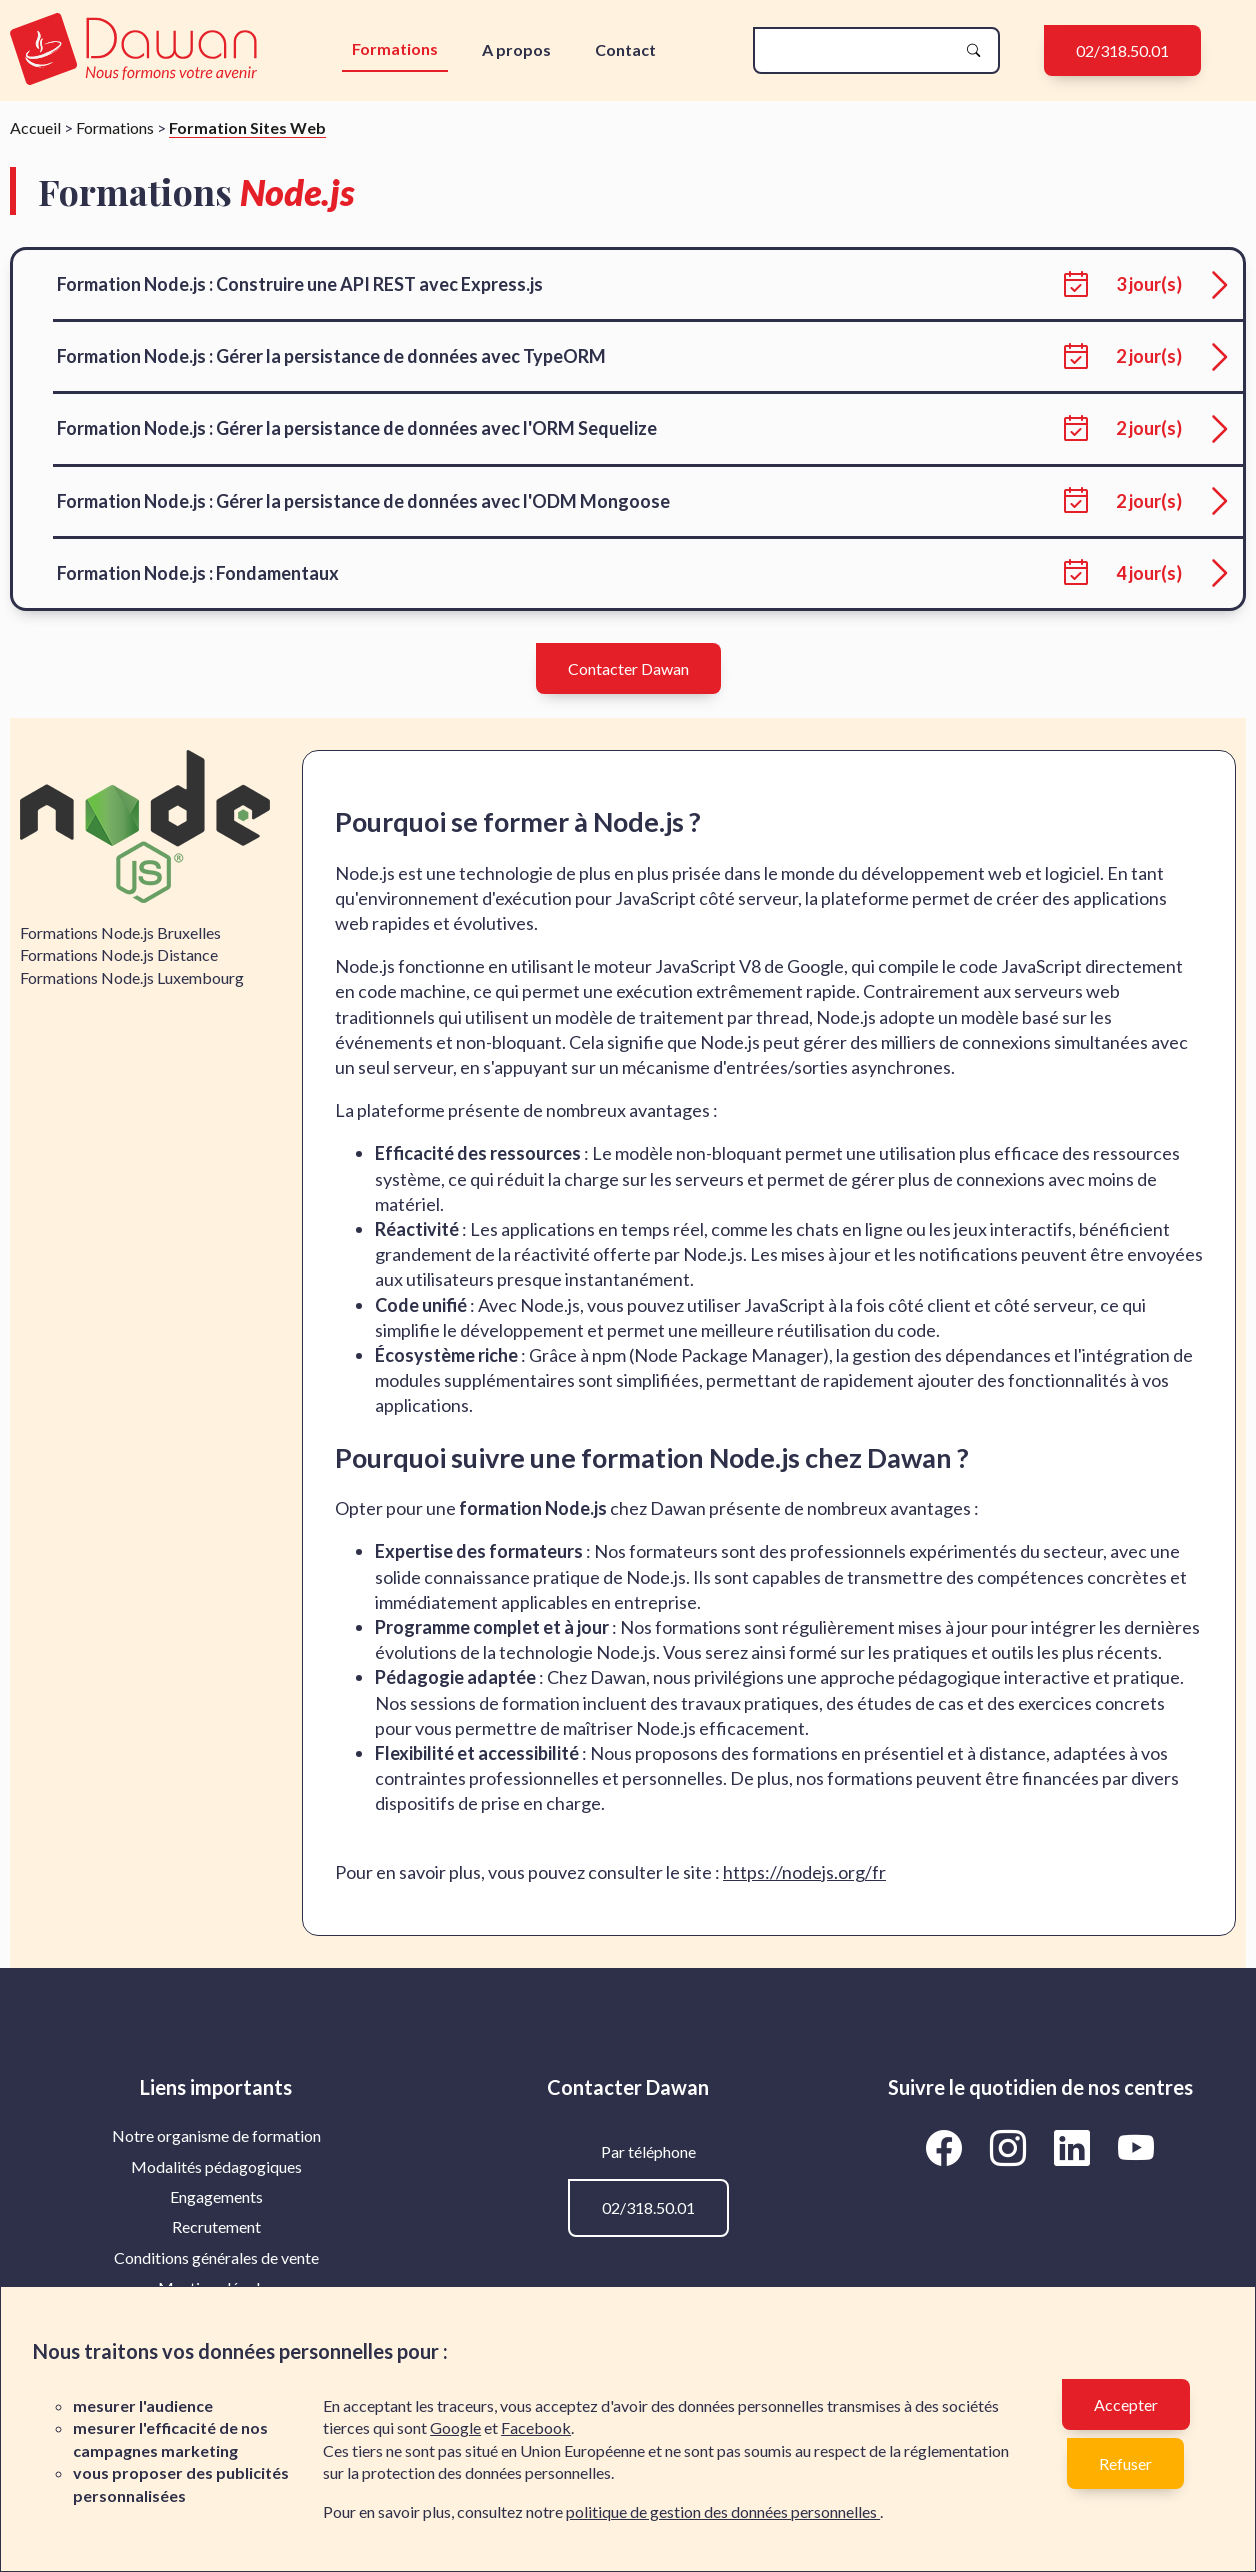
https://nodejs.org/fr (804, 1872)
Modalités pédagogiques (216, 2166)
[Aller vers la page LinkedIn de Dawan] (1076, 2147)
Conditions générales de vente (216, 2257)
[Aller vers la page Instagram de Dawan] (1012, 2147)
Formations (395, 48)
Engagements (216, 2196)
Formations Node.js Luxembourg (132, 977)
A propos (516, 49)
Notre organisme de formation (216, 2135)
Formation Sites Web (247, 127)
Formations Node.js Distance (119, 954)
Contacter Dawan (628, 668)
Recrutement (216, 2226)
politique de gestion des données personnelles (723, 2511)
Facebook (536, 2427)
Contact (625, 49)
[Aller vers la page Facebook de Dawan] (948, 2147)
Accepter (1126, 2404)
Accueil (35, 127)
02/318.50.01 (1122, 50)
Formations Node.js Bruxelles (120, 932)
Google (455, 2427)
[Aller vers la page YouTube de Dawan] (1136, 2147)
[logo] (133, 50)
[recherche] (860, 50)
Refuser (1125, 2463)
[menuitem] (216, 2136)
